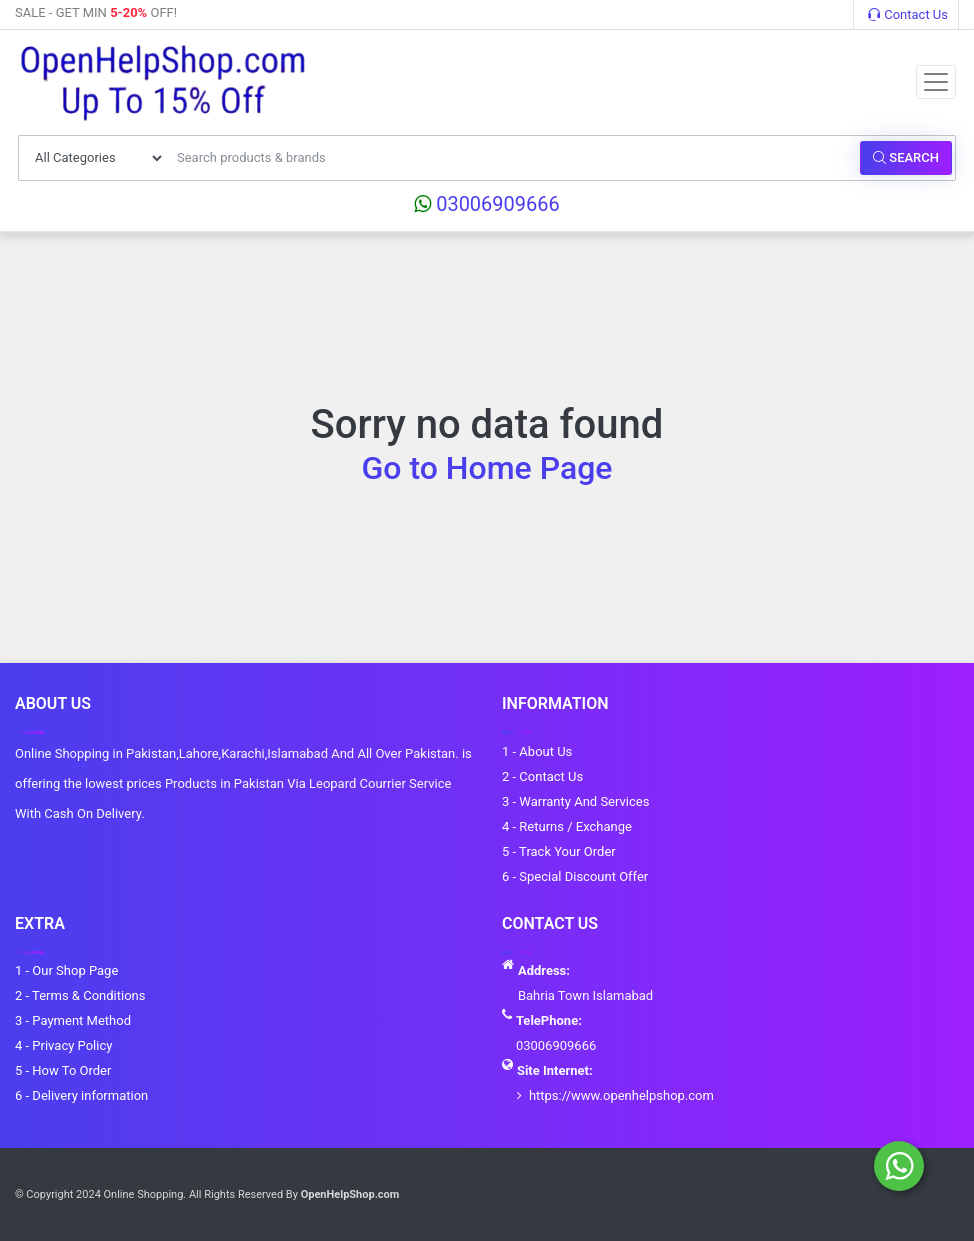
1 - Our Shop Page (66, 970)
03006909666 (487, 204)
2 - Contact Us (542, 776)
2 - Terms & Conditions (80, 995)
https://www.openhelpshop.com (621, 1095)
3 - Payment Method (73, 1020)
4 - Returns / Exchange (567, 826)
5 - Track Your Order (559, 851)
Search (906, 157)
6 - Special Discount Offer (575, 876)
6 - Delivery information (81, 1095)
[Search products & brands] (513, 158)
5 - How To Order (63, 1070)
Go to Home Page (487, 468)
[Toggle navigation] (936, 82)
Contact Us (908, 14)
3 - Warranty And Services (575, 801)
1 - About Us (537, 751)
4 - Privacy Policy (63, 1045)
